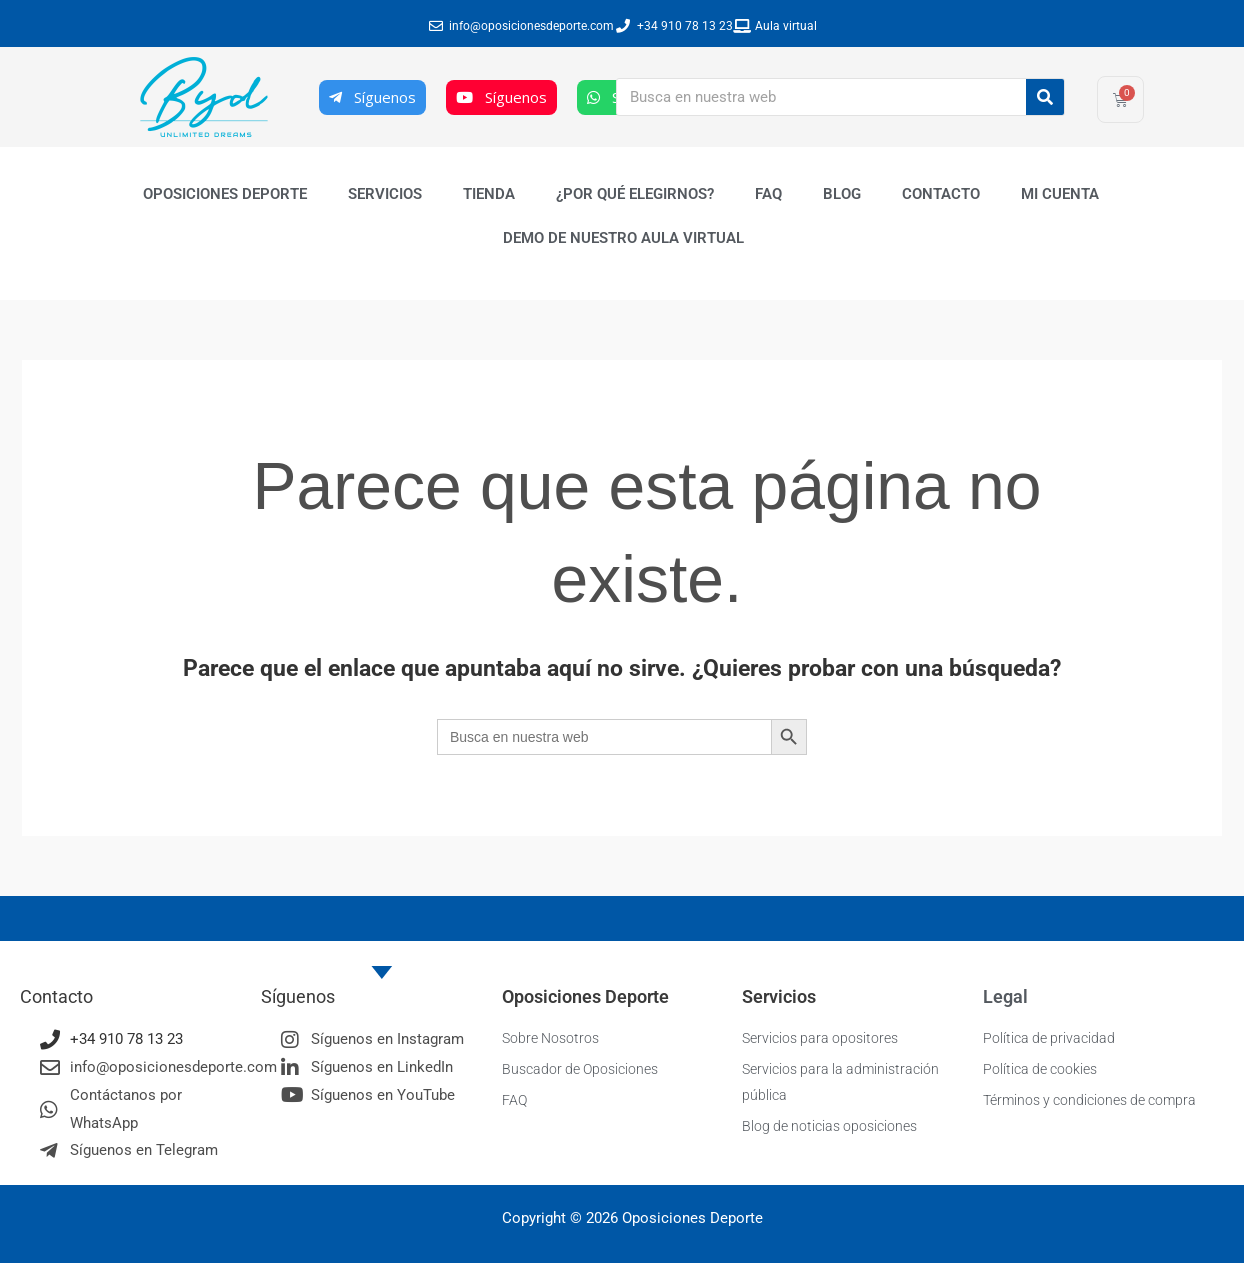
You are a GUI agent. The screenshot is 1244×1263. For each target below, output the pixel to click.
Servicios (385, 194)
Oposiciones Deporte (225, 194)
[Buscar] (1045, 97)
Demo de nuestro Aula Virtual (623, 238)
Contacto (941, 194)
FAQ (768, 194)
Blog (842, 194)
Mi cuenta (1060, 194)
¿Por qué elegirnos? (635, 194)
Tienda (489, 194)
